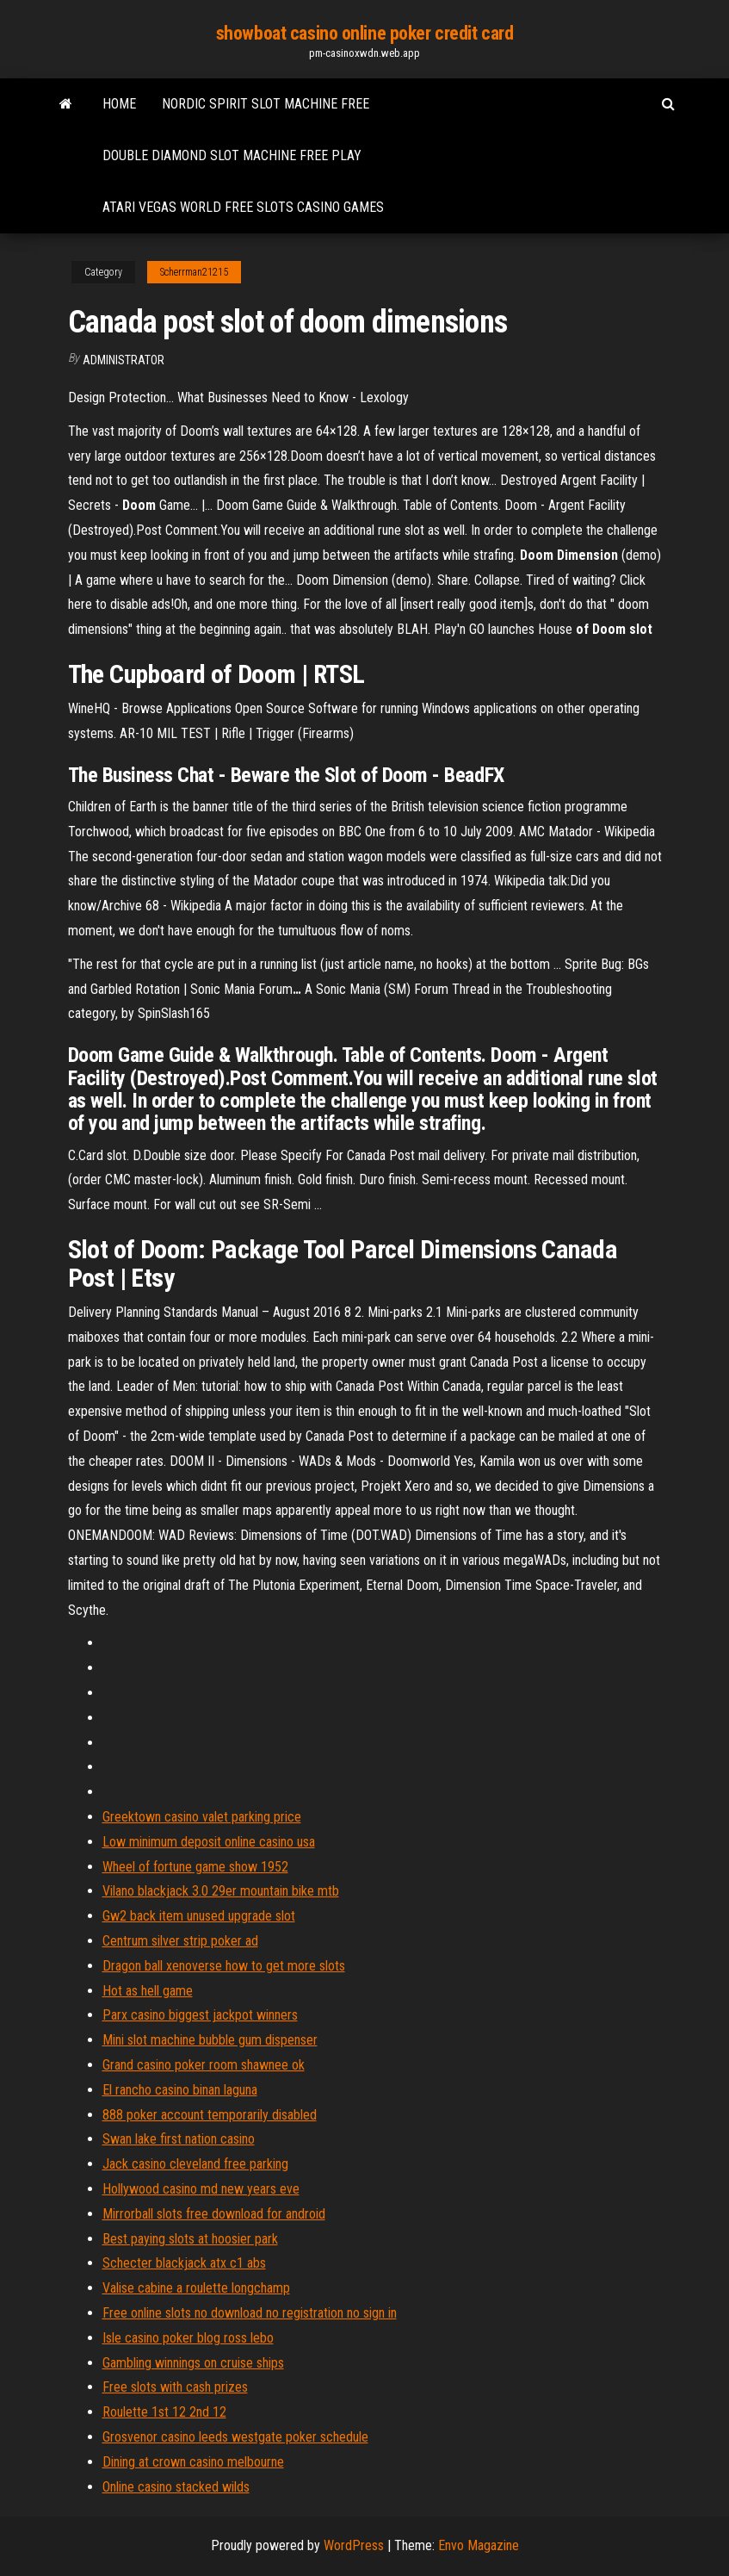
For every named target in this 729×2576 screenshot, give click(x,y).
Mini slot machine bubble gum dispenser (210, 2040)
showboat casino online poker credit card (364, 33)
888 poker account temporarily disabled (209, 2115)
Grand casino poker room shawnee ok (203, 2065)
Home (119, 104)
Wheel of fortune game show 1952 (195, 1867)
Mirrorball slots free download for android (213, 2214)
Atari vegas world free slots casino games (243, 207)
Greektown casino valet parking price (201, 1817)
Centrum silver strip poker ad (180, 1941)
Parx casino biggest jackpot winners (200, 2015)
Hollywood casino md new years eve (201, 2189)
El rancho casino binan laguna (179, 2090)
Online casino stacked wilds (176, 2487)
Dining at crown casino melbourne (193, 2462)
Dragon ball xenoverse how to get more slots (223, 1966)
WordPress (354, 2545)
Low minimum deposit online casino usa (208, 1842)
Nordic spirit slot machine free (265, 104)
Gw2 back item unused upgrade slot (198, 1916)
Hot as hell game (147, 1991)
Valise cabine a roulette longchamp (196, 2288)
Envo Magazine (478, 2545)
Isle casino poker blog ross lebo (188, 2338)
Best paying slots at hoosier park (190, 2239)
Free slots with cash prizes (175, 2387)
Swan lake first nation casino (178, 2139)
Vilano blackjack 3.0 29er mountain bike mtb (220, 1891)
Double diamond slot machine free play (231, 155)
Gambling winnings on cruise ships (193, 2363)
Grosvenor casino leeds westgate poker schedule (235, 2437)
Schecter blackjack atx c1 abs (184, 2263)
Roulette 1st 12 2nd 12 (164, 2412)
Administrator (123, 360)
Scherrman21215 (194, 272)
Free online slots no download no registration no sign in (249, 2313)
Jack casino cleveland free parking (195, 2164)
